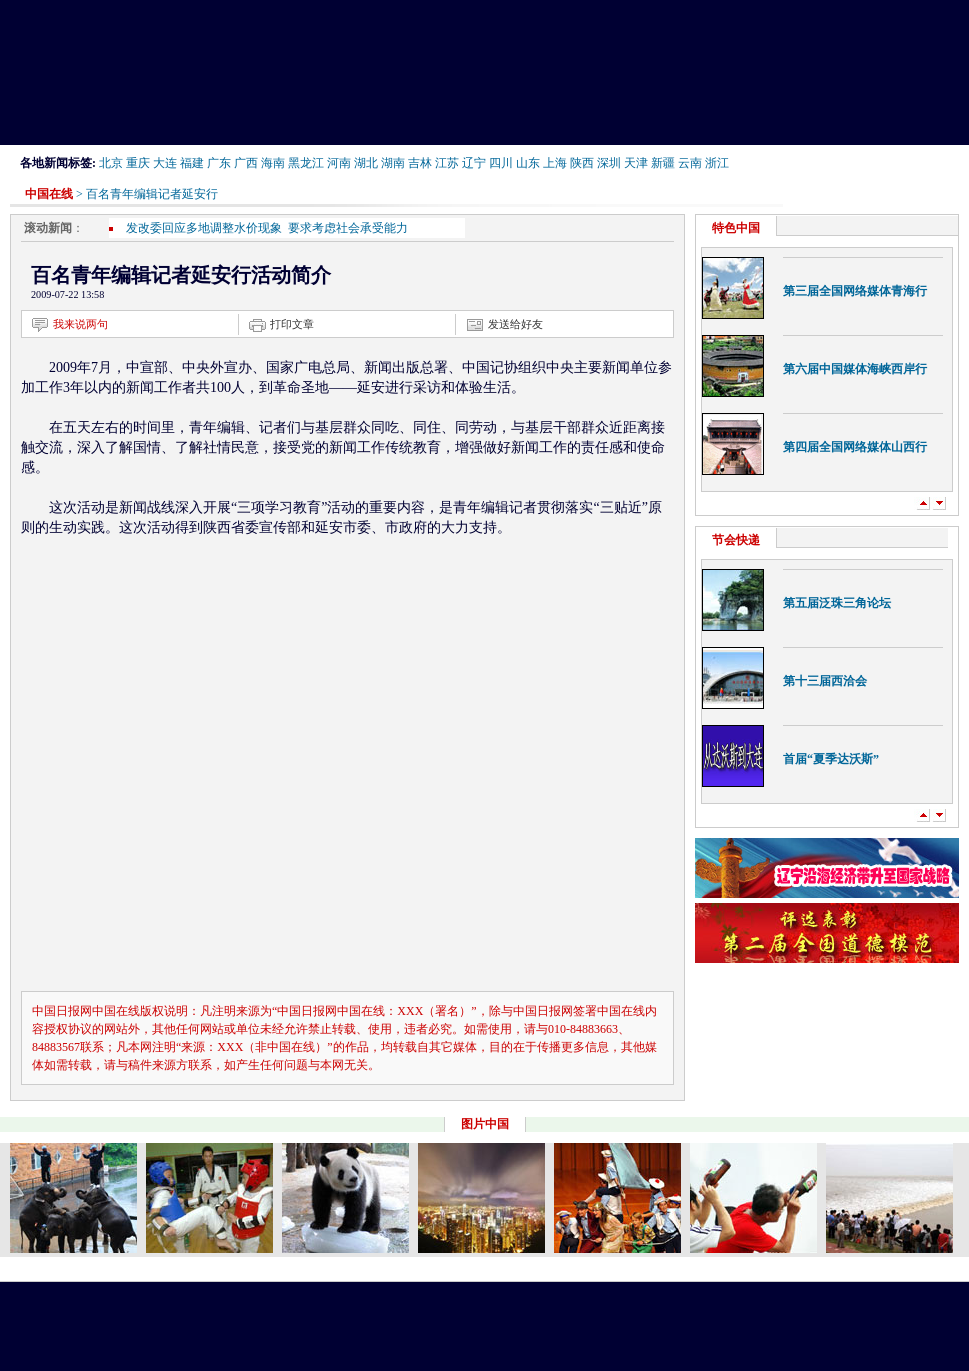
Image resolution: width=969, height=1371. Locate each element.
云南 (690, 163)
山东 (528, 163)
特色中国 (736, 228)
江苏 (447, 163)
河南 (339, 163)
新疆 (663, 163)
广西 (246, 163)
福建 (192, 163)
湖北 (366, 163)
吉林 (420, 163)
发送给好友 (515, 324)
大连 (165, 163)
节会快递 (736, 540)
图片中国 (485, 1124)
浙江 (717, 163)
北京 (111, 163)
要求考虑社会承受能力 (348, 228)
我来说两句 (80, 324)
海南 (273, 163)
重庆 (138, 163)
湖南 (393, 163)
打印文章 (292, 324)
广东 (219, 163)
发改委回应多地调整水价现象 (207, 228)
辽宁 (474, 163)
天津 (636, 163)
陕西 (582, 163)
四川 (501, 163)
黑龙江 (306, 163)
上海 (555, 163)
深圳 (609, 163)
